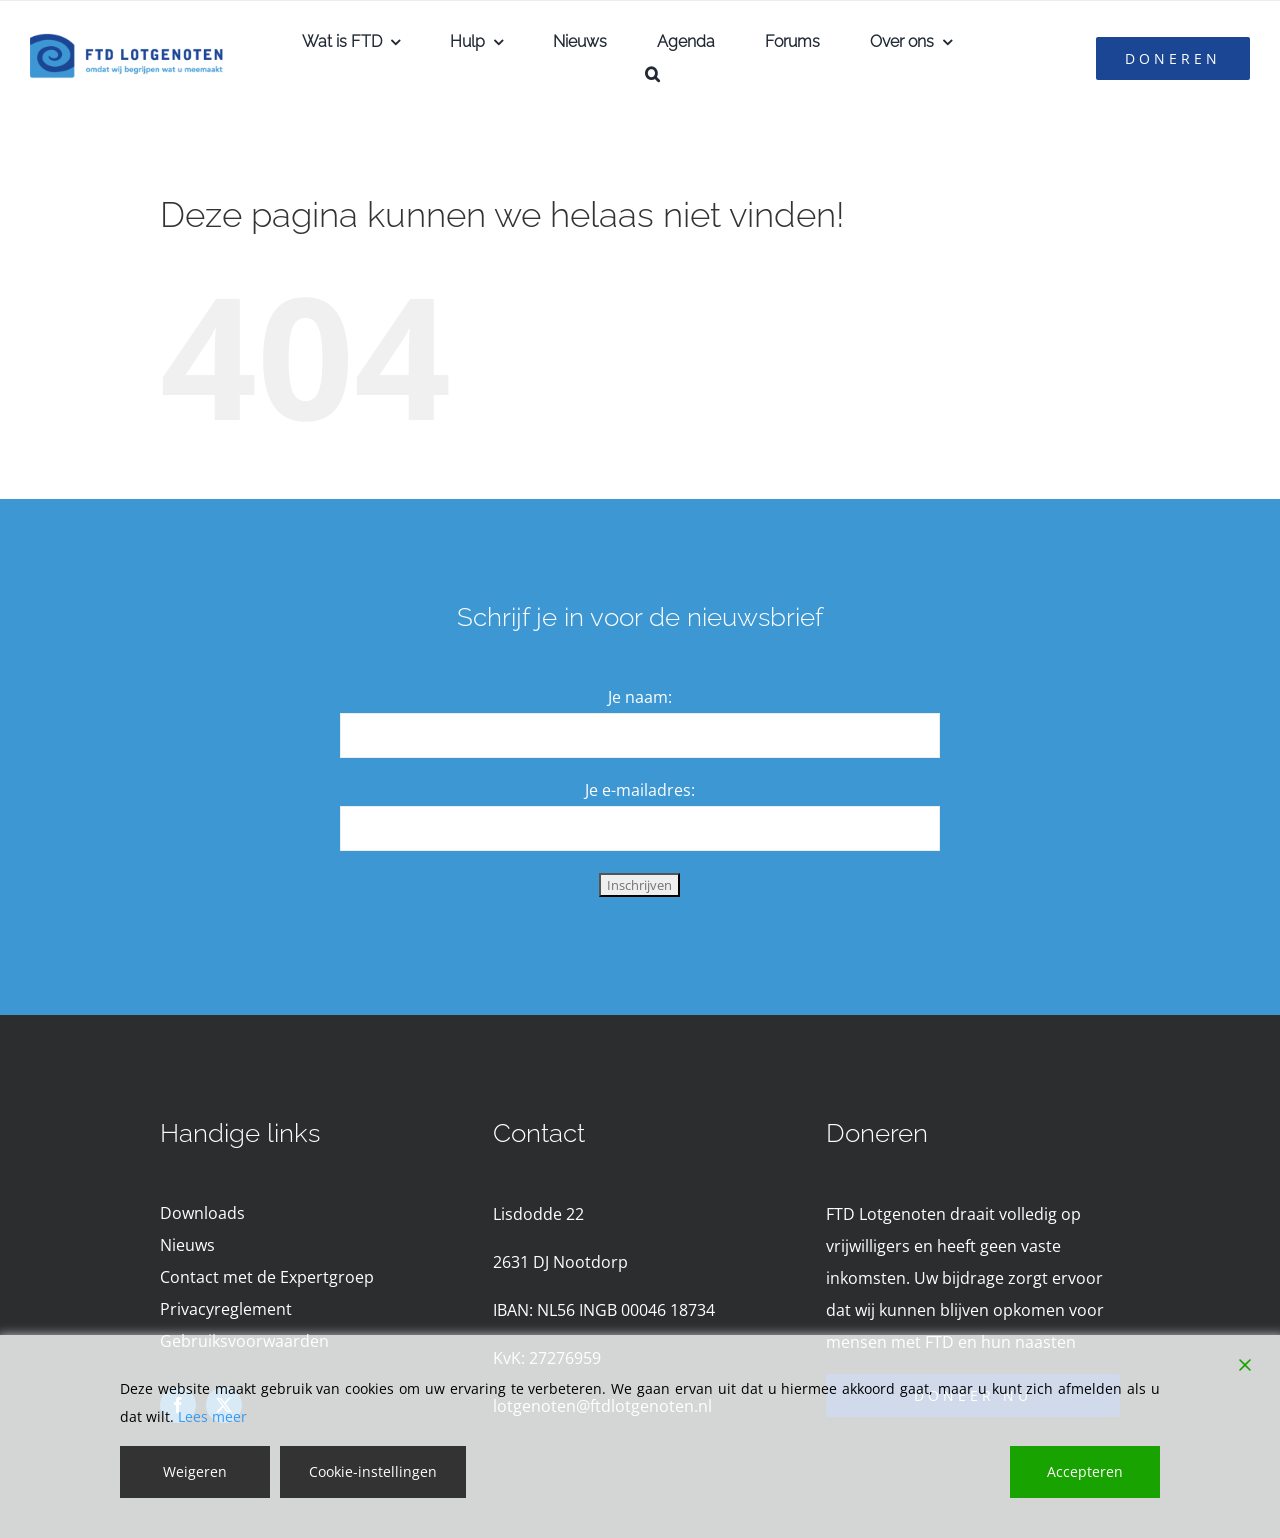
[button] (652, 74)
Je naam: (640, 697)
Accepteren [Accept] (1085, 1471)
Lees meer (212, 1416)
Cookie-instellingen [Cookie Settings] (373, 1471)
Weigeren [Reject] (195, 1471)
